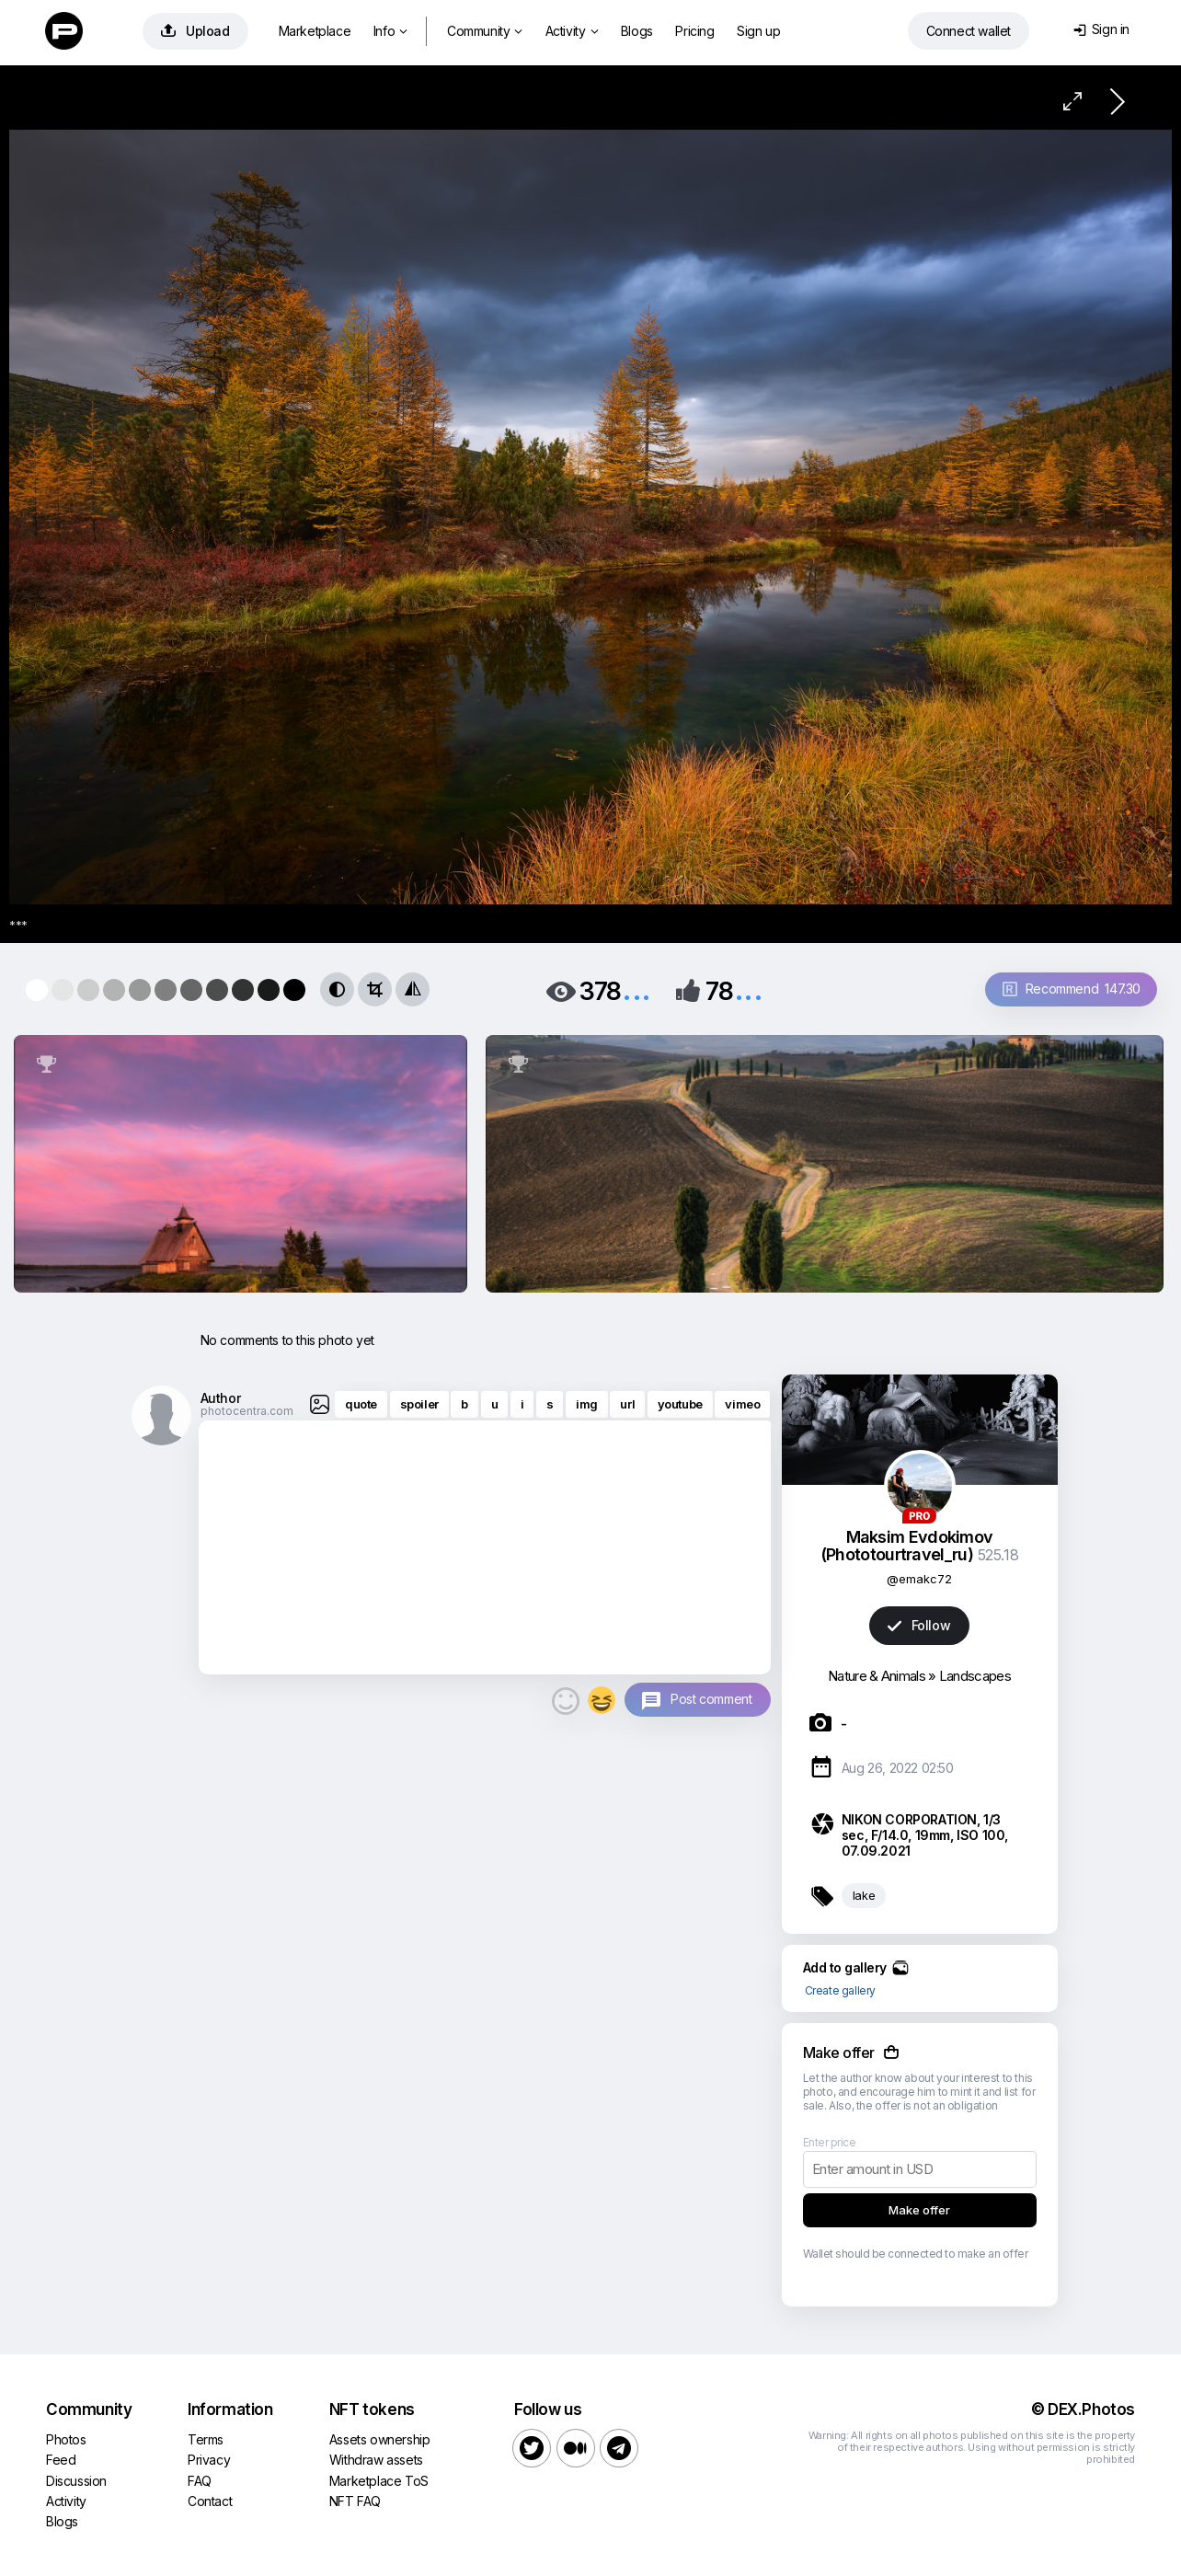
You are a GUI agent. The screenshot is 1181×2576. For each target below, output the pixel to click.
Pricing (694, 31)
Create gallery (840, 1990)
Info (390, 31)
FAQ (200, 2481)
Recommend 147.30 (1072, 988)
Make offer (919, 2209)
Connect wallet (968, 31)
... (636, 989)
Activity (571, 31)
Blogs (637, 31)
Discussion (76, 2481)
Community (484, 31)
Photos (66, 2439)
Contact (210, 2501)
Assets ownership (379, 2439)
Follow (919, 1625)
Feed (60, 2459)
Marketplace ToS (379, 2481)
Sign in (1101, 29)
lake (864, 1895)
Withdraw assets (376, 2459)
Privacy (209, 2459)
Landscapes (975, 1676)
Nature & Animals (876, 1676)
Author (221, 1398)
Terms (206, 2439)
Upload (195, 31)
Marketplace (315, 31)
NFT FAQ (355, 2501)
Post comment (711, 1699)
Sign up (758, 31)
